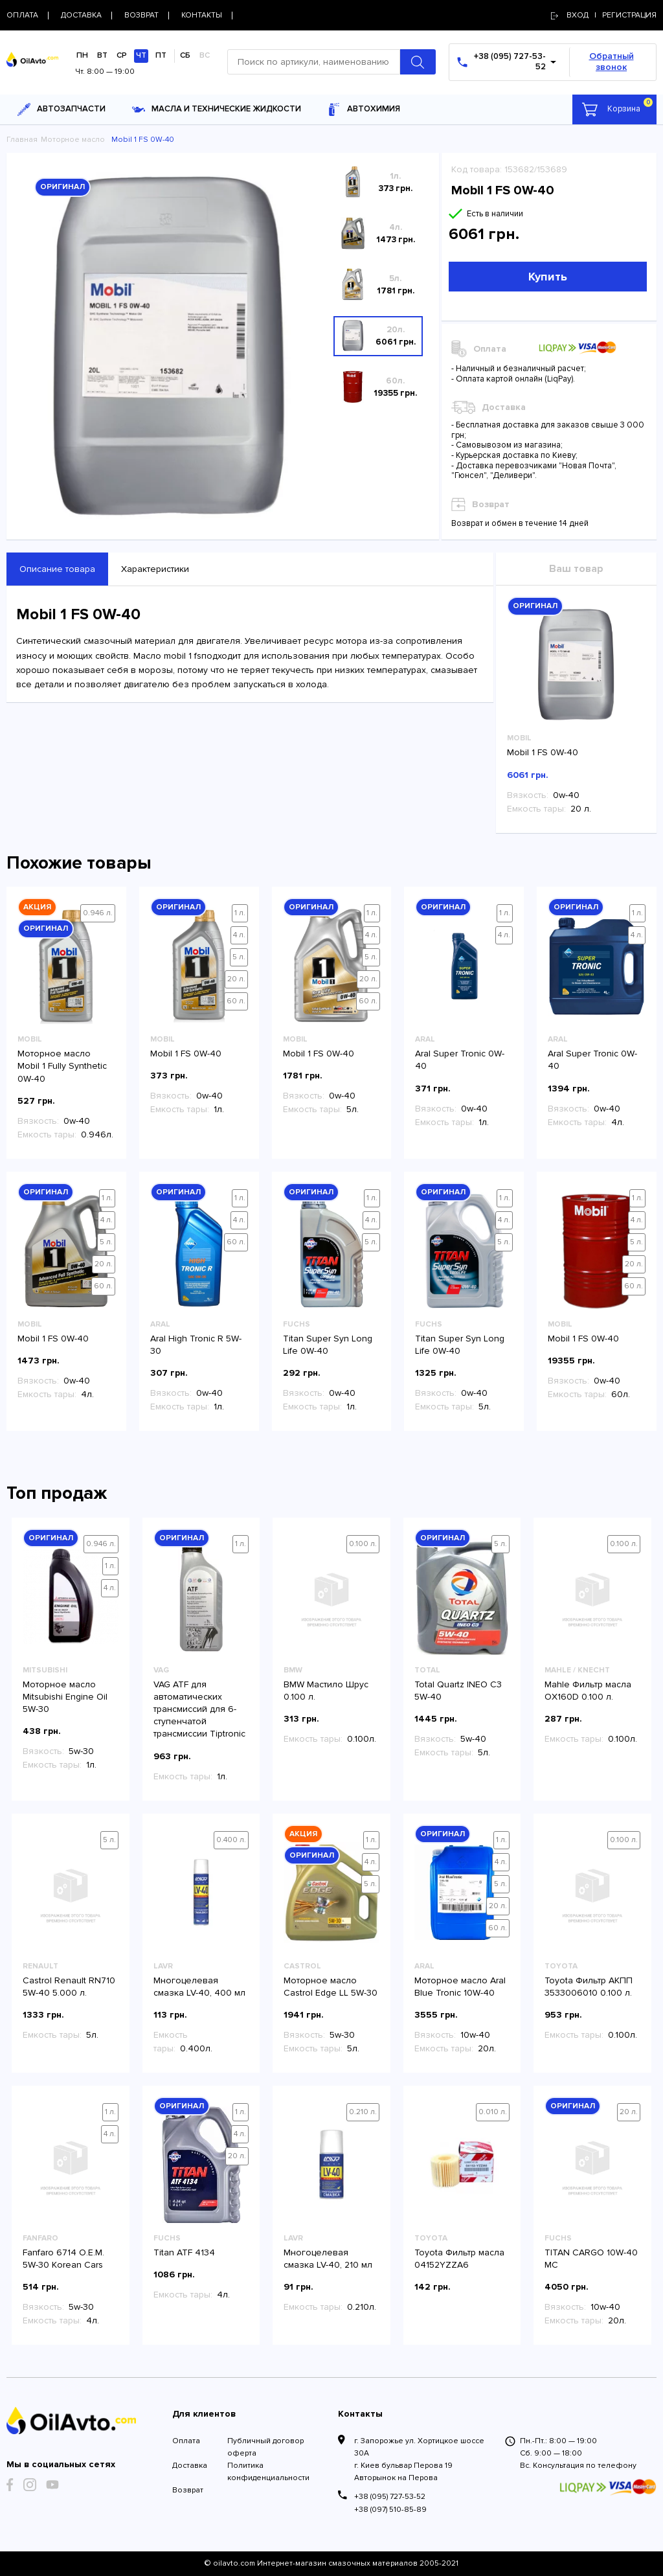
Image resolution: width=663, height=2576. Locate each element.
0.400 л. (231, 1840)
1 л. (239, 913)
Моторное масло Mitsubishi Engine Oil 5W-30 (65, 1697)
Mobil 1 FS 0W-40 (542, 752)
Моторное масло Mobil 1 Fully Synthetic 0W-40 (62, 1066)
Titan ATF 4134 (184, 2252)
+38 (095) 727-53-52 (389, 2497)
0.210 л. (363, 2112)
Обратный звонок (611, 62)
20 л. (236, 979)
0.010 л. (492, 2112)
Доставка (189, 2465)
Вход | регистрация (604, 15)
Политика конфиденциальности (268, 2472)
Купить (547, 276)
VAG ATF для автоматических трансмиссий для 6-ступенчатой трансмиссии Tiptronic (199, 1709)
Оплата (186, 2441)
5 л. (238, 957)
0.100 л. (363, 1544)
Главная (22, 139)
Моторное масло (73, 139)
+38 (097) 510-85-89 (390, 2509)
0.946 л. (98, 913)
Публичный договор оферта (265, 2447)
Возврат (187, 2490)
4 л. (239, 935)
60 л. (236, 1001)
